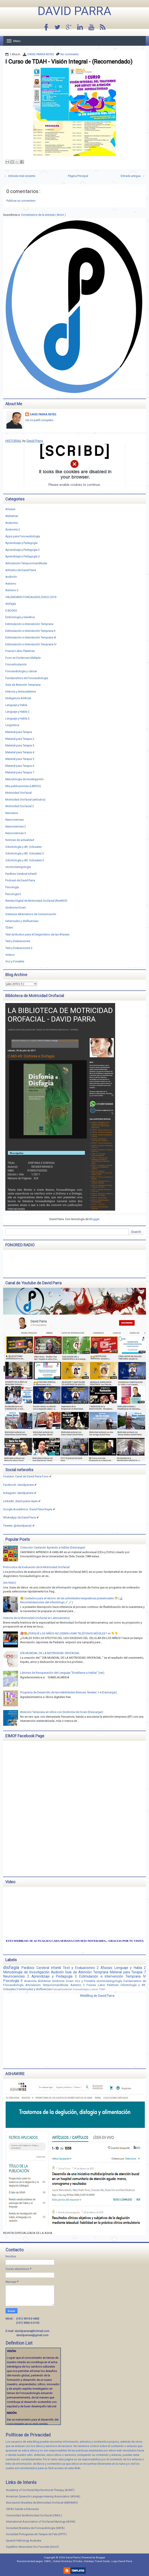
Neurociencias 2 (15, 826)
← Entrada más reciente (19, 176)
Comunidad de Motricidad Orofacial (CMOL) (34, 2515)
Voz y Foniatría (14, 961)
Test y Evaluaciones (17, 941)
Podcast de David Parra (20, 880)
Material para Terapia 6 (19, 765)
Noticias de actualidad (19, 840)
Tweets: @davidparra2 (17, 1525)
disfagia (10, 603)
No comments (69, 54)
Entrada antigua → (133, 176)
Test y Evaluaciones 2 (18, 948)
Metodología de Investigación (24, 779)
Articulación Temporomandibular (26, 563)
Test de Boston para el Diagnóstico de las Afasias (37, 934)
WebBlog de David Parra (97, 1996)
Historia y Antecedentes (20, 691)
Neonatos (11, 813)
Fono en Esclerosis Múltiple (23, 657)
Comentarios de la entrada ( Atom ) (43, 214)
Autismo (10, 583)
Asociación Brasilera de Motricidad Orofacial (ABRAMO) (42, 2502)
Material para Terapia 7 (19, 772)
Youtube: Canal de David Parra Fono (25, 1476)
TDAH (9, 927)
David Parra (74, 10)
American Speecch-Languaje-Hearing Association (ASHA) (43, 2496)
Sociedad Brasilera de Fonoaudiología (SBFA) (35, 2528)
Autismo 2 (11, 590)
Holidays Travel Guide (97, 2561)
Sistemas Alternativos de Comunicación (30, 914)
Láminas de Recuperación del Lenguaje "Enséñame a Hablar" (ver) (62, 1672)
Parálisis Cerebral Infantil (21, 873)
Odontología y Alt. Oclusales (23, 846)
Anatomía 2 (12, 529)
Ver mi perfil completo (39, 420)
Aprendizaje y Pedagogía (21, 543)
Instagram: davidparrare (18, 1493)
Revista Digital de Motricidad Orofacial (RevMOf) (36, 900)
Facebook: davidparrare (18, 1484)
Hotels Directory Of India (68, 2561)
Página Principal (78, 176)
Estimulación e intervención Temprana (29, 624)
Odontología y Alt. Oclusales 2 (24, 853)
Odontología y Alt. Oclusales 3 (24, 860)
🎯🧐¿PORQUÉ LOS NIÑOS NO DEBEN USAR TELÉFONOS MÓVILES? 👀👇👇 (69, 1633)
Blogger (94, 1219)
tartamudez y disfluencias (21, 921)
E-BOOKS (11, 610)
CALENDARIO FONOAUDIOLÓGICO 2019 (30, 597)
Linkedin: (20, 1501)
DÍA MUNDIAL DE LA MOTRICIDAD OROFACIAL (50, 1653)
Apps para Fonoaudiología (22, 536)
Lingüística (12, 725)
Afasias (10, 509)
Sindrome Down (15, 907)
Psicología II (13, 894)
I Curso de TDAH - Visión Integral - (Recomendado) (68, 61)
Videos (9, 954)
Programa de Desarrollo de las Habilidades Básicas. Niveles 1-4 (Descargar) (68, 1692)
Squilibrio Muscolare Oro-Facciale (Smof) (32, 2546)
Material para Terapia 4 (19, 752)
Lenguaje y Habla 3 (17, 718)
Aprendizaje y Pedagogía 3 (22, 556)
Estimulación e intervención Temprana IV (30, 644)
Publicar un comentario (21, 200)
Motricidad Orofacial (18, 792)
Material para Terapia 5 (19, 759)
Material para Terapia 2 (19, 738)
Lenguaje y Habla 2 (17, 711)
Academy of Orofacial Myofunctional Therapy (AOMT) (40, 2490)
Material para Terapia (18, 732)
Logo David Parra (122, 2561)
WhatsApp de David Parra (19, 1517)
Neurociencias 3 (15, 833)
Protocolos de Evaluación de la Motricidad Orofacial (36, 1567)
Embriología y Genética (20, 617)
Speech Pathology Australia (23, 2540)
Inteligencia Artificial (18, 698)
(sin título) (9, 1582)
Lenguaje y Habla (16, 705)
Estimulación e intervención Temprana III (30, 637)
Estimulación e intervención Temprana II (30, 630)
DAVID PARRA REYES (40, 54)
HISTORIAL (13, 441)
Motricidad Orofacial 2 (19, 806)
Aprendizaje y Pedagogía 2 (22, 549)
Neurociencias (14, 819)
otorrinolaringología (18, 867)
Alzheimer (11, 516)
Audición (11, 576)
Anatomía (11, 522)
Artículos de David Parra (20, 570)
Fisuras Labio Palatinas (20, 651)
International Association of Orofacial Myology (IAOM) (40, 2521)
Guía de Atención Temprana (23, 684)
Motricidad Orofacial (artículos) (25, 799)
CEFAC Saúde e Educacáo (22, 2509)
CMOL (48, 2561)
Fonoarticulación (16, 664)
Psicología (12, 887)
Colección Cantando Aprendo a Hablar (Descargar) (52, 1547)
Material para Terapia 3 (19, 745)
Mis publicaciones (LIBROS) (23, 786)
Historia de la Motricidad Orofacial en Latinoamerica (36, 1618)
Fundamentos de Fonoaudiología (26, 678)
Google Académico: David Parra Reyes (27, 1509)
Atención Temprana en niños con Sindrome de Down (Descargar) (61, 1712)
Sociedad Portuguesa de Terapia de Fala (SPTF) (36, 2534)
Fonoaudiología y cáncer (21, 671)
